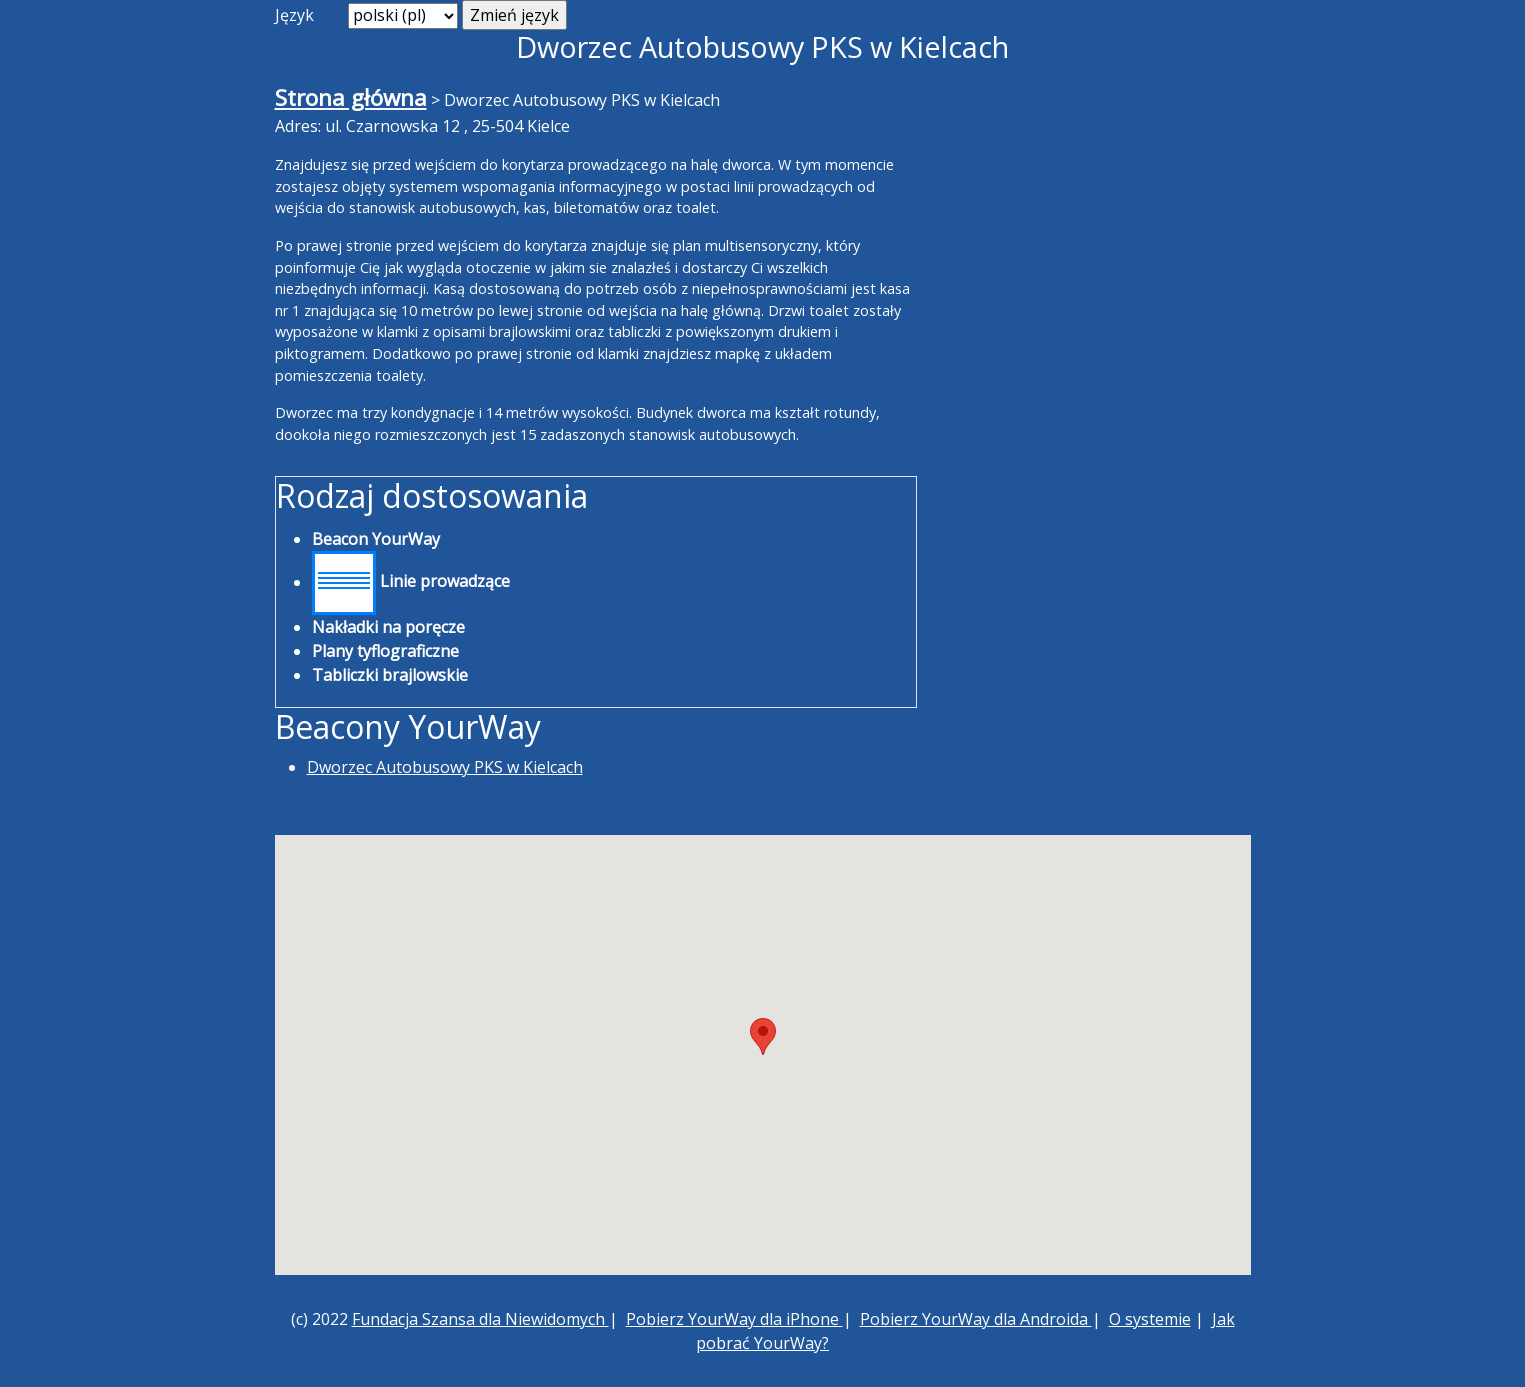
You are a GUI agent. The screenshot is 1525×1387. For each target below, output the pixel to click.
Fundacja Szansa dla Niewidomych (480, 1319)
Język (294, 15)
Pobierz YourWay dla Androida (976, 1319)
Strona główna (351, 97)
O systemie (1150, 1319)
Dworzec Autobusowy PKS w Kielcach (445, 767)
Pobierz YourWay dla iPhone (734, 1319)
